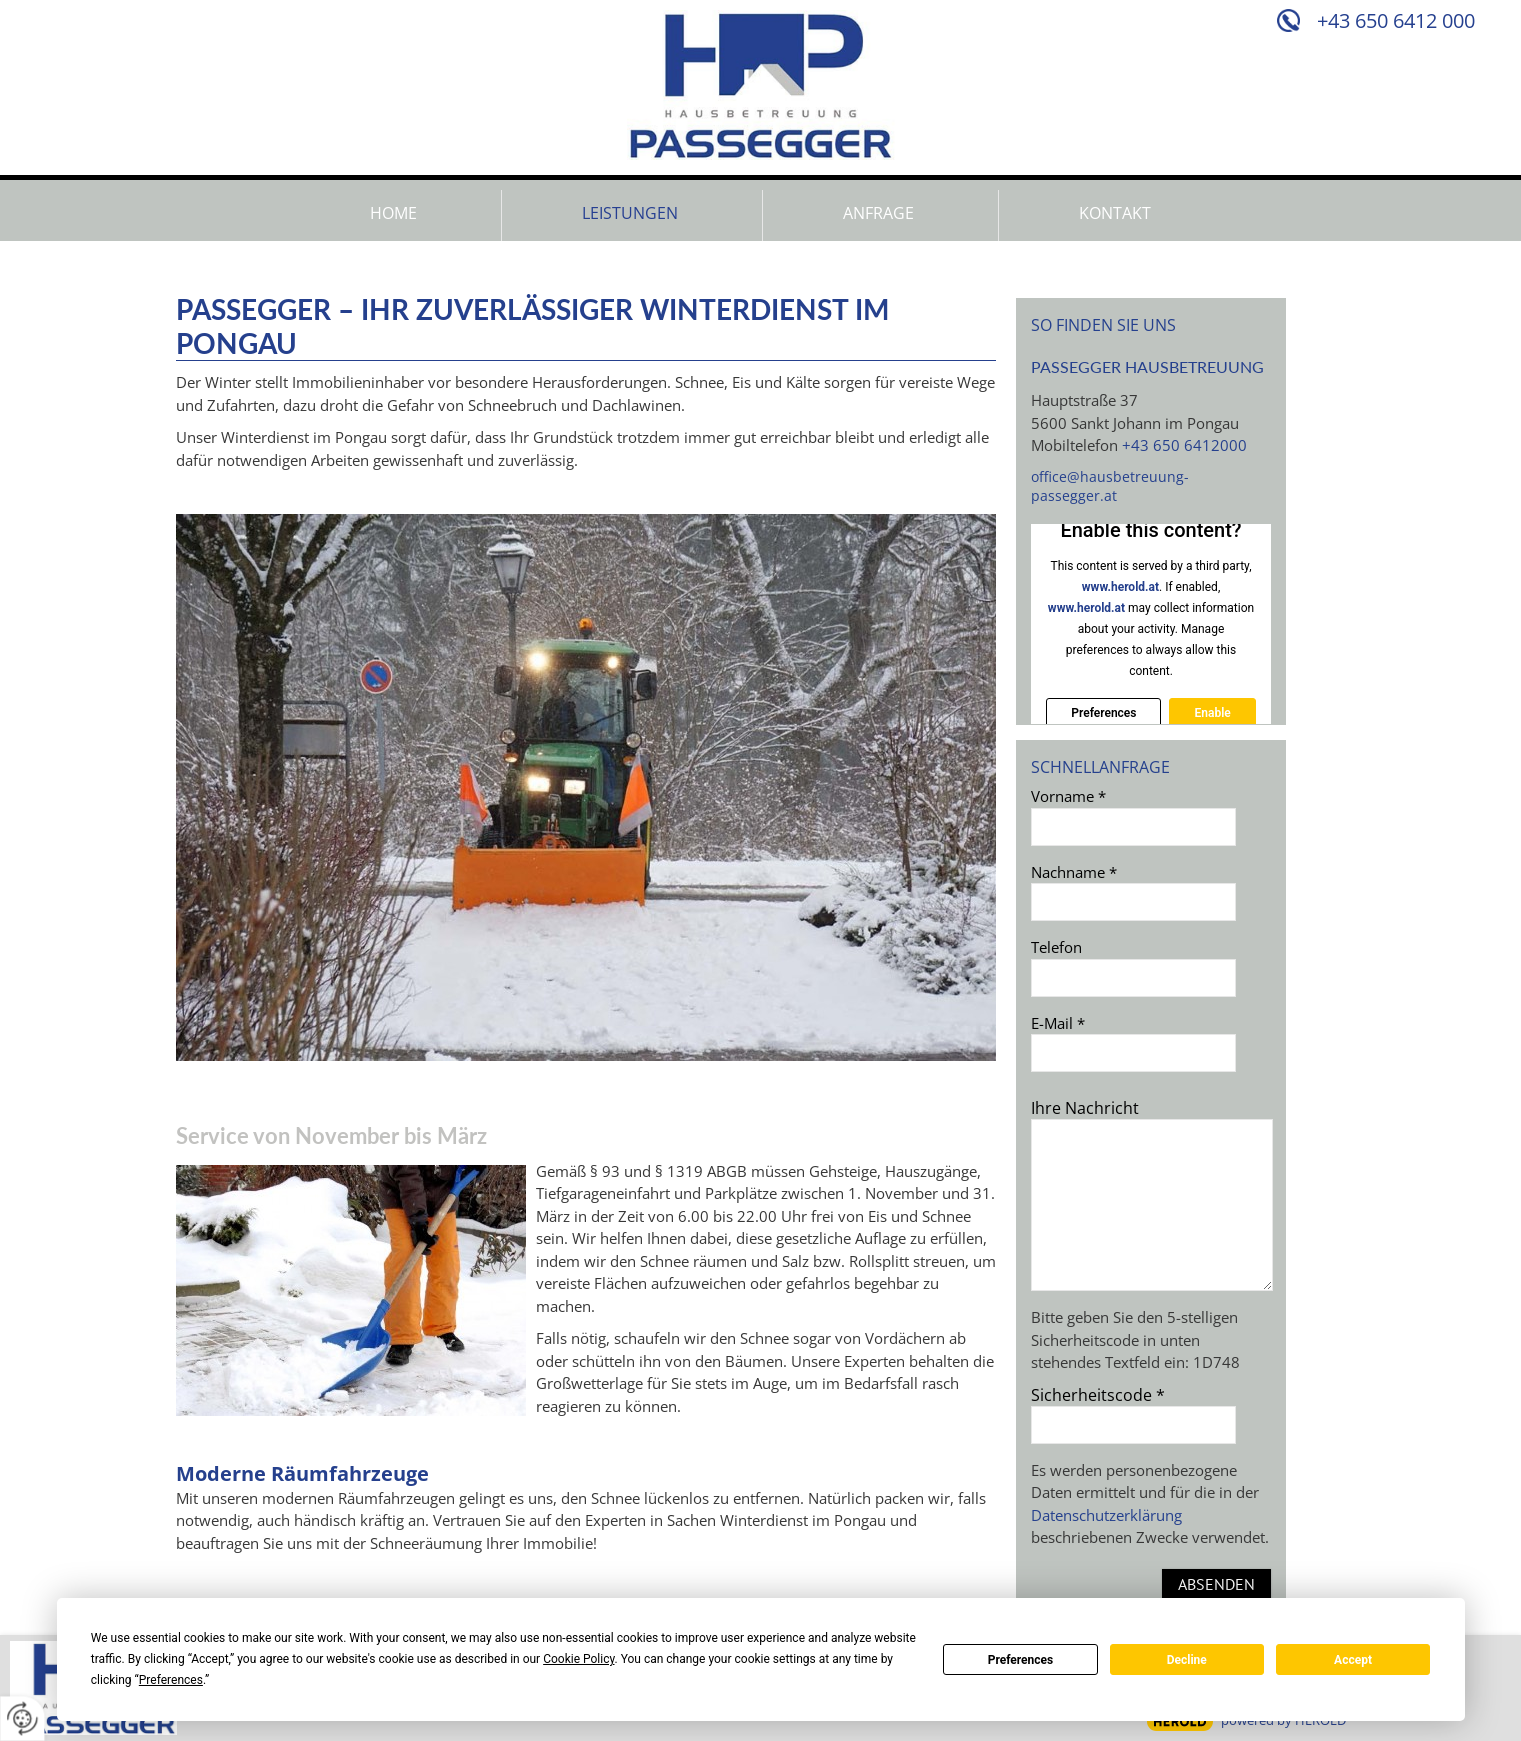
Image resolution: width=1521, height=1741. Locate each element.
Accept (1353, 1660)
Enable (1212, 713)
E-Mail (1058, 1023)
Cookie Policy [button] (578, 1659)
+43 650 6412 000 (1396, 20)
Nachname (1074, 872)
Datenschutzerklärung (1106, 1515)
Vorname (1068, 796)
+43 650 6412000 (1184, 445)
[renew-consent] (22, 1718)
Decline (1187, 1660)
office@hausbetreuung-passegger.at (1110, 486)
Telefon (1056, 947)
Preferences (1021, 1660)
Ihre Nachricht (1085, 1108)
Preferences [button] (171, 1680)
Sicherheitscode (1098, 1395)
